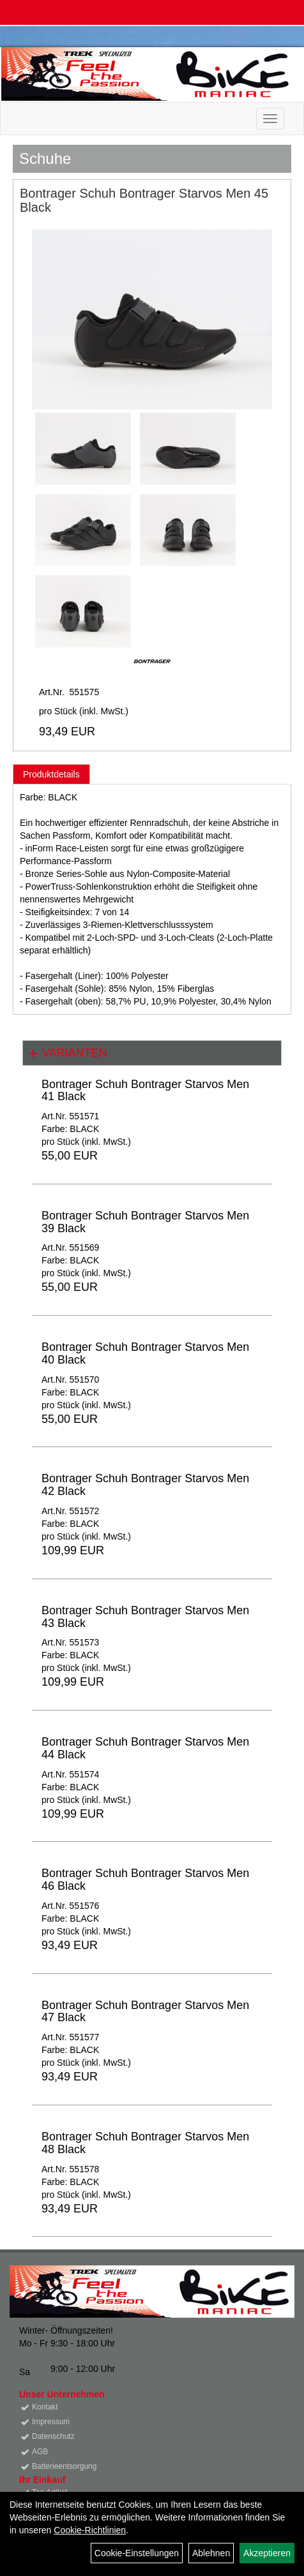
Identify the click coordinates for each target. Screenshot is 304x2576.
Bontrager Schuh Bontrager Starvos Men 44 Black (145, 1748)
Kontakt (45, 2407)
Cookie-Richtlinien (90, 2530)
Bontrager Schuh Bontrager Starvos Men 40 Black (145, 1353)
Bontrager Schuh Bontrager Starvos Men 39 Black (145, 1222)
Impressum (51, 2421)
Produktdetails (51, 774)
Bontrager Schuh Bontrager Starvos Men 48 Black (145, 2143)
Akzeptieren (267, 2553)
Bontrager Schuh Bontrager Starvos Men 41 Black (145, 1090)
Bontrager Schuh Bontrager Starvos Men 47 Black (145, 2011)
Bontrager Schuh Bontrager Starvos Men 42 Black (145, 1485)
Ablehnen (211, 2553)
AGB (40, 2451)
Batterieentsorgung (64, 2466)
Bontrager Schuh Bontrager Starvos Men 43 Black (145, 1617)
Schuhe (45, 158)
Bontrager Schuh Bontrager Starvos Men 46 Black (145, 1879)
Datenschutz (53, 2436)
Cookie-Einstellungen (137, 2553)
